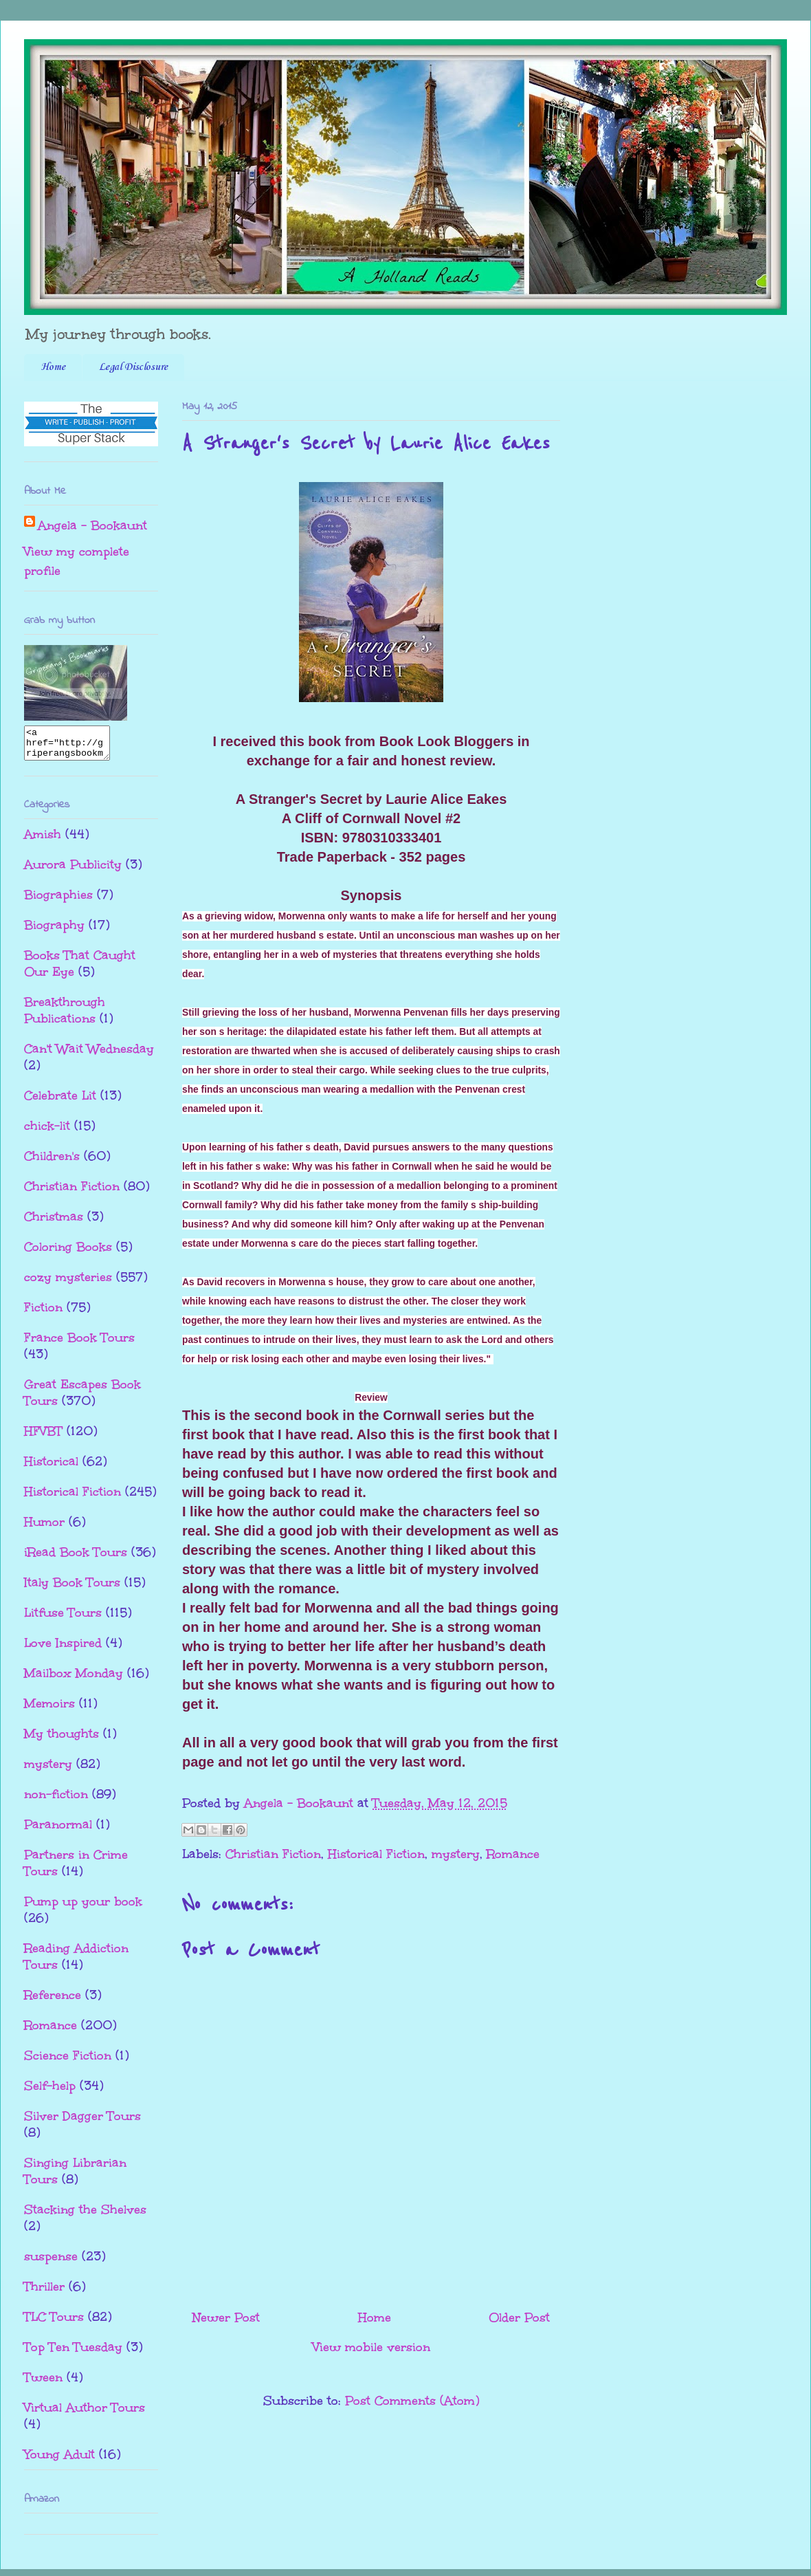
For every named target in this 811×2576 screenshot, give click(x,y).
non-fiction (56, 1800)
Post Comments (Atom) (412, 2400)
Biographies (58, 901)
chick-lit (47, 1132)
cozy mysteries (68, 1283)
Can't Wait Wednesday (89, 1055)
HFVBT (43, 1437)
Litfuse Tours (63, 1619)
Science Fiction (67, 2061)
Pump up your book (83, 1907)
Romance (513, 1854)
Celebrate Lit (60, 1101)
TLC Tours (54, 2323)
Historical (51, 1467)
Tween (43, 2383)
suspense (51, 2262)
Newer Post (226, 2317)
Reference (52, 2001)
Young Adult (59, 2460)
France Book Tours (79, 1343)
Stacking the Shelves (85, 2215)
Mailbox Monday (73, 1679)
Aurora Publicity (73, 870)
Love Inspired (63, 1649)
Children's (52, 1162)
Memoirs (49, 1709)
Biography (54, 931)
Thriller (44, 2292)
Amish (42, 840)
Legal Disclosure (133, 367)
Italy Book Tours (72, 1588)
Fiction (43, 1313)
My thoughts (61, 1740)
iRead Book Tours (75, 1558)
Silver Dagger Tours (82, 2122)
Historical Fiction (376, 1854)
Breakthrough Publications (64, 1016)
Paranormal (58, 1830)
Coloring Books (68, 1253)
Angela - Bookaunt (92, 525)
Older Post (519, 2317)
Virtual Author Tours (84, 2413)
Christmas (53, 1222)
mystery (456, 1854)
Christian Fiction (273, 1854)
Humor (44, 1528)
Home (53, 367)
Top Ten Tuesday (73, 2353)
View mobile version (371, 2347)
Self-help (50, 2092)
